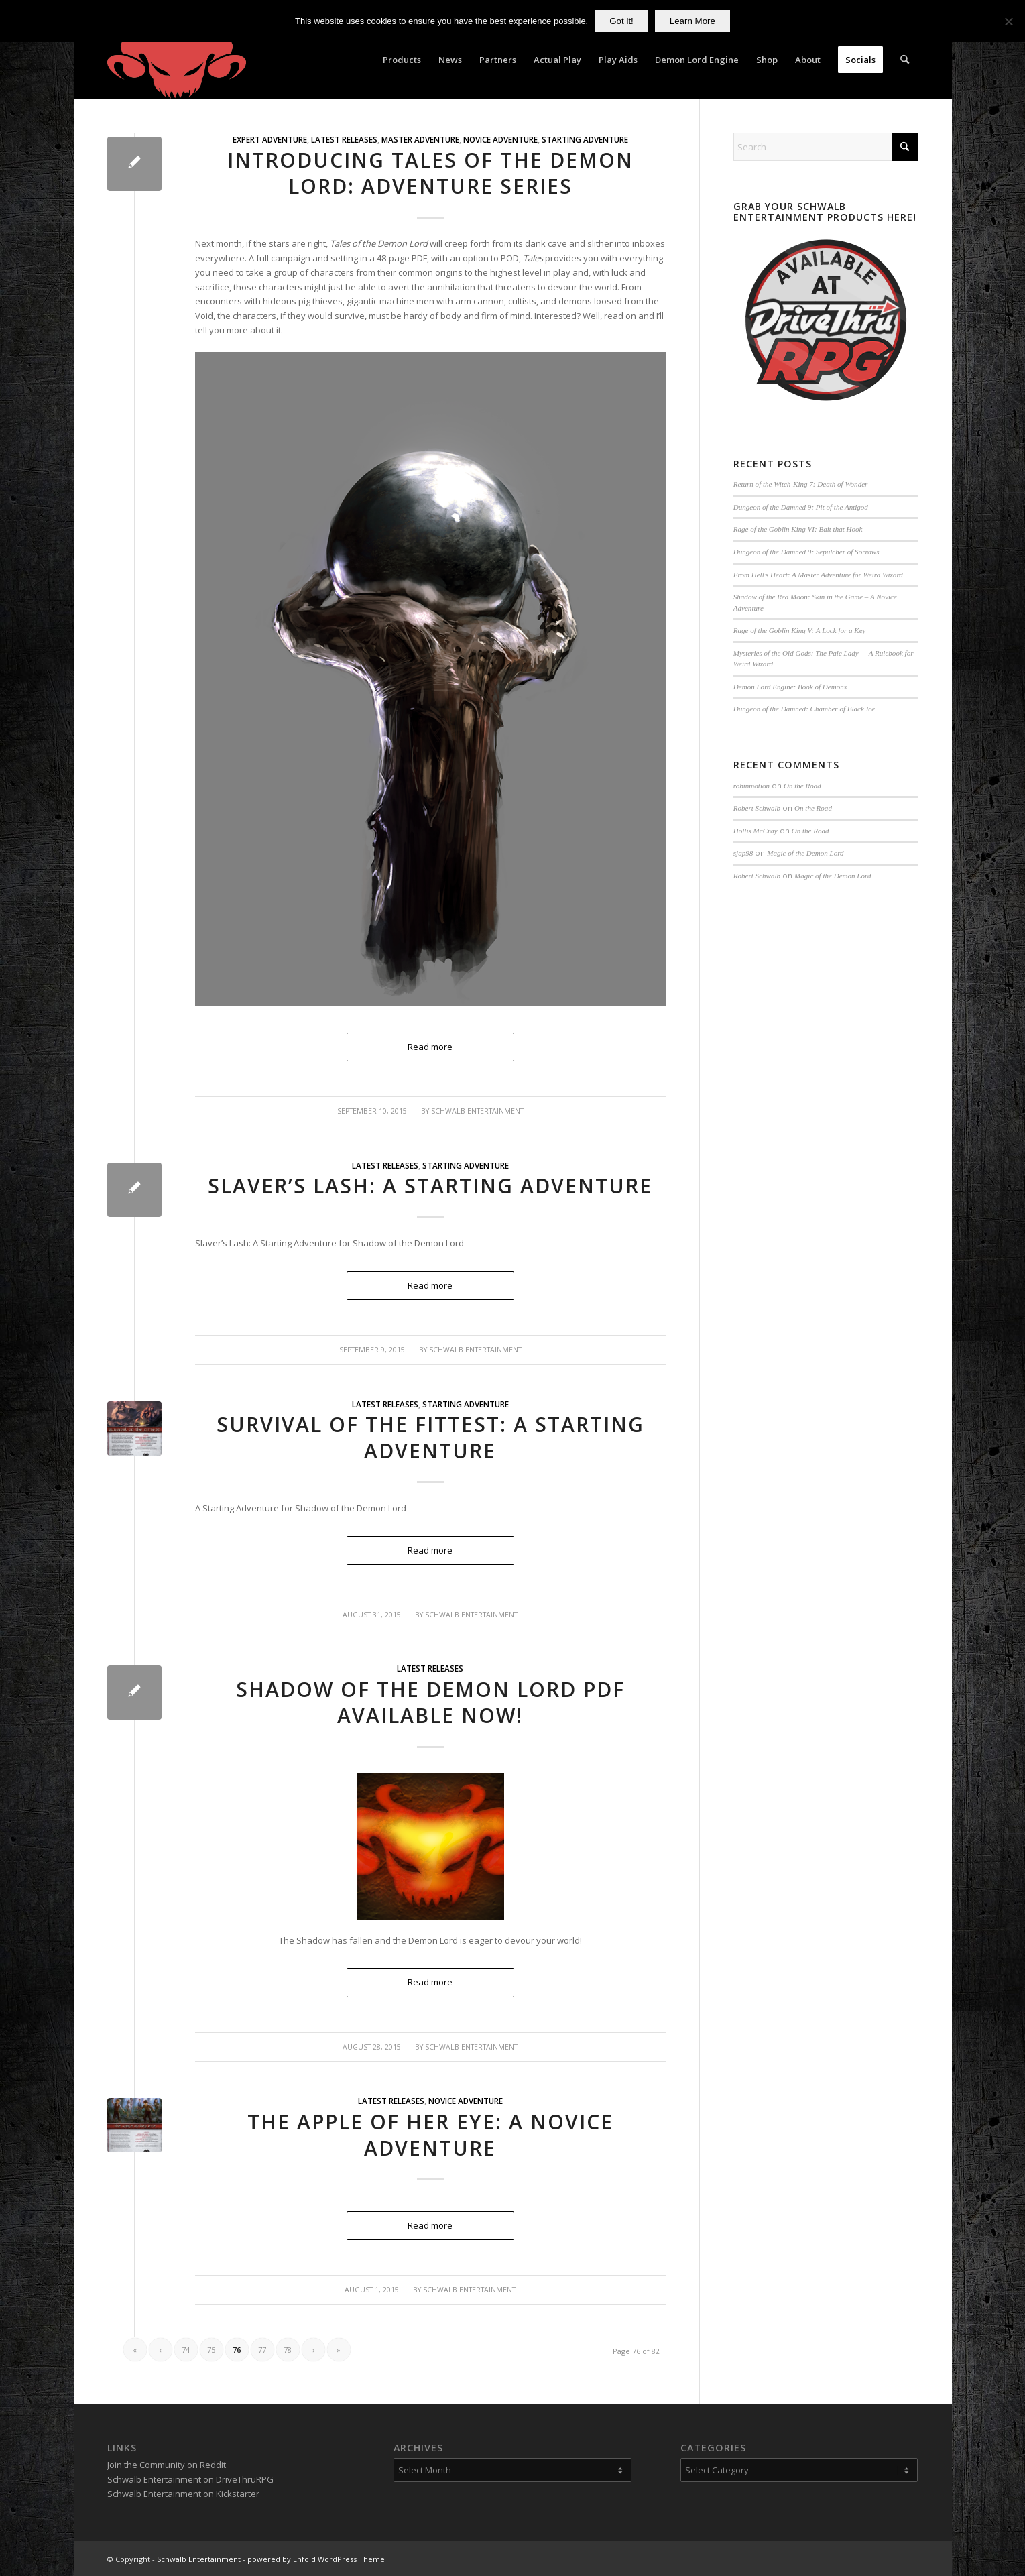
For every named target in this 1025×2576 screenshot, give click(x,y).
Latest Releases (344, 139)
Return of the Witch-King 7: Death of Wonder (800, 484)
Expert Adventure (270, 139)
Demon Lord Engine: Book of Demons (790, 687)
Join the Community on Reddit (166, 2465)
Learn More (692, 21)
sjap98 (743, 853)
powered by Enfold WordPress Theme (316, 2559)
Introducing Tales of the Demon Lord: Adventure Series (430, 173)
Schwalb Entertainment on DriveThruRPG (190, 2479)
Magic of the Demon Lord (805, 853)
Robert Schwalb (756, 808)
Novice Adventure (500, 139)
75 (211, 2350)
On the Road (802, 786)
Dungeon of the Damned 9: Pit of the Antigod (800, 507)
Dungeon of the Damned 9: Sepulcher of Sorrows (806, 552)
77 (262, 2350)
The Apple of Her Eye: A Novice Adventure (430, 2135)
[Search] (905, 60)
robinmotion (751, 786)
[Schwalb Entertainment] (176, 60)
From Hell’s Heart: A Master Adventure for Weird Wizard (818, 575)
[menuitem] (402, 60)
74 (186, 2350)
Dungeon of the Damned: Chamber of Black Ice (804, 709)
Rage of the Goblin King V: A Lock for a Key (799, 630)
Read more (430, 1285)
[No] (1008, 21)
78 (288, 2350)
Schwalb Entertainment (475, 1349)
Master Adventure (420, 139)
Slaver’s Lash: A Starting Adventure (430, 1185)
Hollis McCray (755, 831)
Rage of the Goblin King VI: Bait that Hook (798, 529)
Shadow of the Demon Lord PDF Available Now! (430, 1702)
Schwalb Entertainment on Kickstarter (183, 2493)
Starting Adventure (585, 139)
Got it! (621, 21)
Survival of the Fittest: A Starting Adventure (430, 1437)
